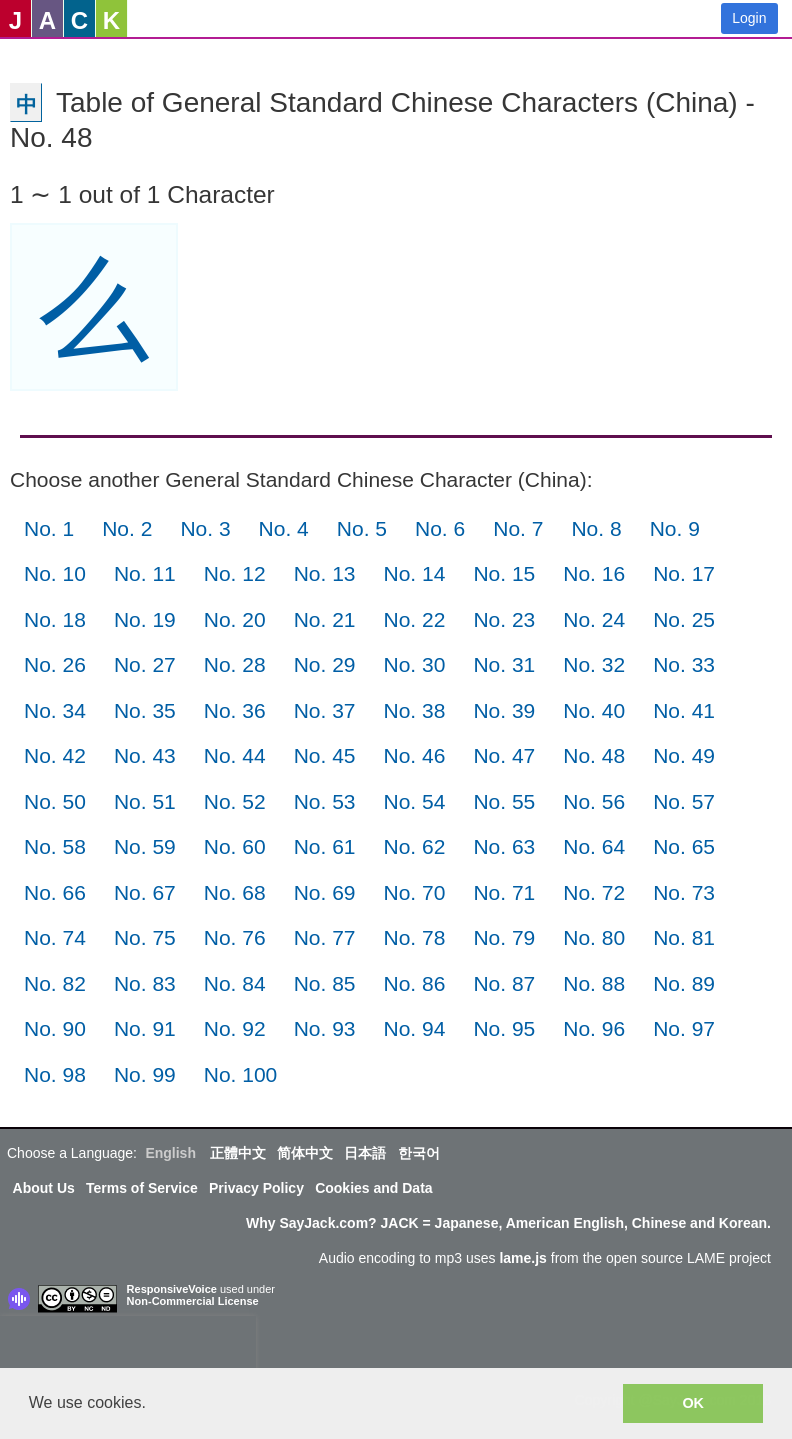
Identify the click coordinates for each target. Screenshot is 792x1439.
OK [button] (693, 1403)
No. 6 (440, 528)
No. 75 (145, 937)
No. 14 (415, 573)
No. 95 (504, 1028)
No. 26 (55, 664)
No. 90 (55, 1028)
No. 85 (325, 983)
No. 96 (594, 1028)
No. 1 (49, 528)
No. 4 (284, 528)
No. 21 (325, 619)
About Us (44, 1188)
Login (749, 18)
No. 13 (325, 573)
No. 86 (415, 983)
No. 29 (325, 664)
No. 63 (504, 846)
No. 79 (504, 937)
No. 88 (594, 983)
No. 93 (325, 1028)
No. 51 (145, 801)
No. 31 (504, 664)
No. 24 (594, 619)
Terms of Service (142, 1188)
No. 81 (684, 937)
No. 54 (415, 801)
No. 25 (684, 619)
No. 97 (684, 1028)
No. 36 (235, 710)
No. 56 (594, 801)
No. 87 (504, 983)
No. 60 (235, 846)
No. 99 (145, 1074)
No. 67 (145, 892)
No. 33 (684, 664)
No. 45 (325, 755)
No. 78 (415, 937)
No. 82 (55, 983)
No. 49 (684, 755)
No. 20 (235, 619)
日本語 (365, 1153)
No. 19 (145, 619)
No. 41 (684, 710)
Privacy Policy (256, 1188)
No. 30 (415, 664)
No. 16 (594, 573)
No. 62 (415, 846)
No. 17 (684, 573)
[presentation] (128, 1346)
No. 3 (205, 528)
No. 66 (55, 892)
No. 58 (55, 846)
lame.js (522, 1258)
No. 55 (504, 801)
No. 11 (145, 573)
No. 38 (415, 710)
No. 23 (504, 619)
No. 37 (325, 710)
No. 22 (415, 619)
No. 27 (145, 664)
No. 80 (594, 937)
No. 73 (684, 892)
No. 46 (415, 755)
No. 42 (55, 755)
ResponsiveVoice (172, 1289)
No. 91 (145, 1028)
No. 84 (235, 983)
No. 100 (241, 1074)
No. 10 (55, 573)
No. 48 (594, 755)
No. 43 (145, 755)
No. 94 (415, 1028)
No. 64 (594, 846)
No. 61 (325, 846)
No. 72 (594, 892)
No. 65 (684, 846)
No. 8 (596, 528)
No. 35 (145, 710)
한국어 (419, 1153)
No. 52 (235, 801)
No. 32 (594, 664)
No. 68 (235, 892)
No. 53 (325, 801)
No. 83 (145, 983)
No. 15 (504, 573)
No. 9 (675, 528)
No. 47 (504, 755)
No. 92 (235, 1028)
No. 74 (55, 937)
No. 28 (235, 664)
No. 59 (145, 846)
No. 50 (55, 801)
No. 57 (684, 801)
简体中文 (305, 1153)
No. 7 (518, 528)
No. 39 (504, 710)
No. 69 (325, 892)
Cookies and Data (373, 1188)
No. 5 (362, 528)
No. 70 (415, 892)
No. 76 (235, 937)
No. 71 (504, 892)
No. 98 (55, 1074)
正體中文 (238, 1153)
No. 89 (684, 983)
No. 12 (235, 573)
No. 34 (55, 710)
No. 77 (325, 937)
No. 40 (594, 710)
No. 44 (235, 755)
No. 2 (127, 528)
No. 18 (55, 619)
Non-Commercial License (193, 1301)
